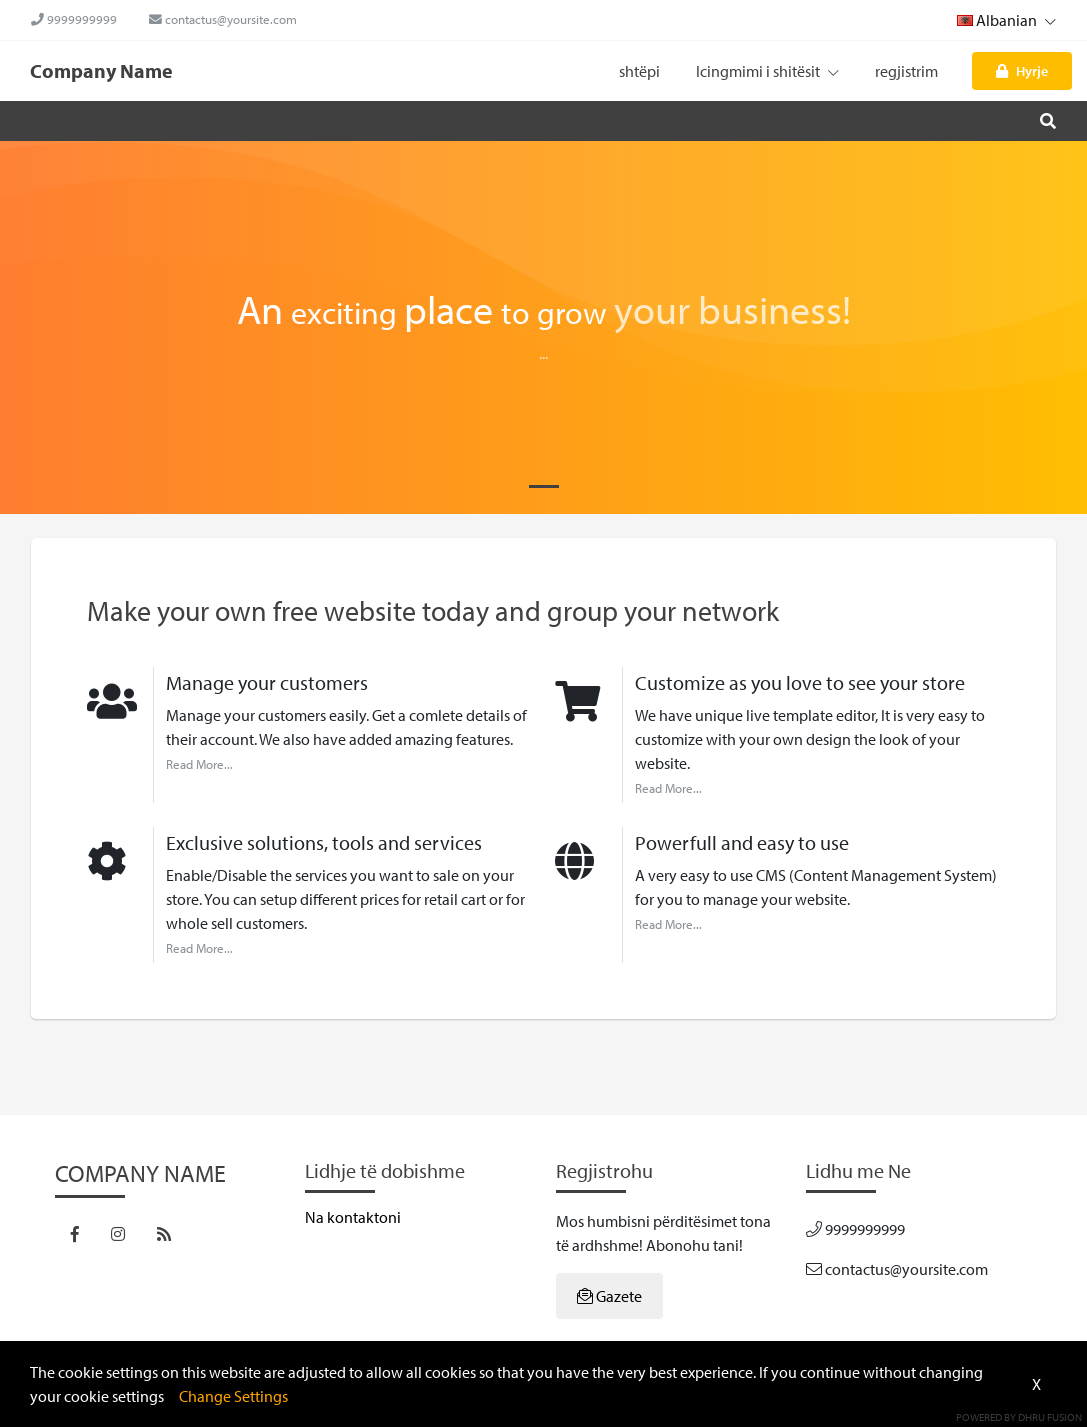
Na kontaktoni (353, 1217)
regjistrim (906, 71)
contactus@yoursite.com (223, 19)
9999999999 (74, 19)
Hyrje (1022, 70)
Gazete (609, 1296)
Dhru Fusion (1050, 1417)
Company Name (101, 70)
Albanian (1006, 20)
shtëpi (639, 71)
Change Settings (233, 1396)
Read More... (199, 764)
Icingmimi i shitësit (767, 71)
